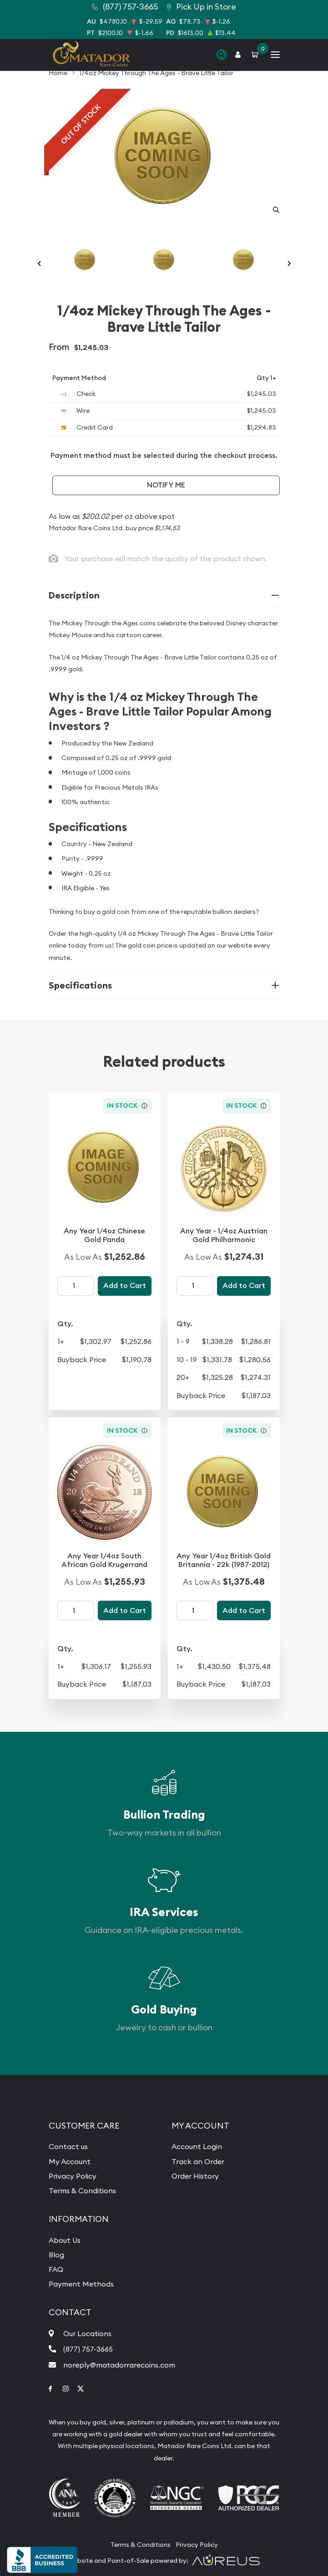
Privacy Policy (72, 2175)
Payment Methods (81, 2283)
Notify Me (166, 485)
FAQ (56, 2269)
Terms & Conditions (82, 2190)
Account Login (197, 2146)
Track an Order (198, 2161)
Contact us (68, 2146)
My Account (70, 2161)
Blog (56, 2254)
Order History (195, 2175)
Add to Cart (124, 1285)
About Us (65, 2240)
